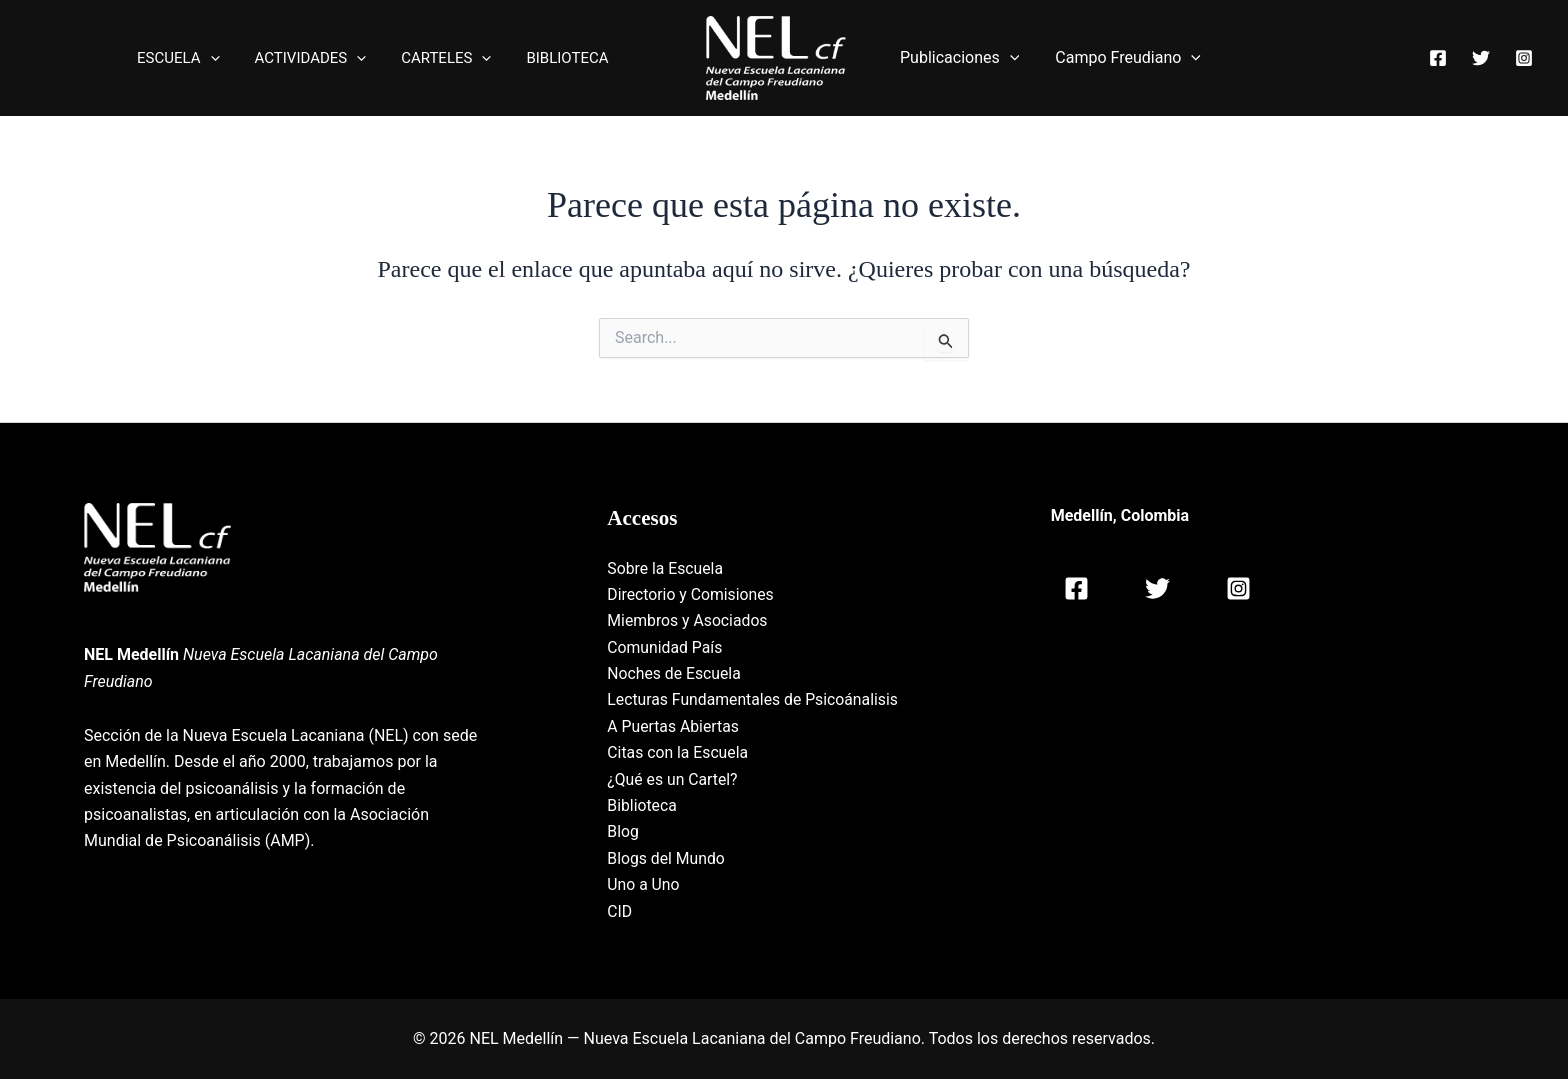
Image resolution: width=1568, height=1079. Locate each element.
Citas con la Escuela (678, 752)
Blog (623, 831)
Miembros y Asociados (688, 620)
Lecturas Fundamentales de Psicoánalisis (754, 699)
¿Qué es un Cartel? (673, 779)
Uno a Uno (643, 884)
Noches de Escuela (675, 673)
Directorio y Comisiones (691, 594)
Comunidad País (665, 647)
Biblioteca (642, 805)
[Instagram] (1524, 59)
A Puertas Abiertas (674, 726)
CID (619, 911)
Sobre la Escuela (666, 568)
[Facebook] (1438, 59)
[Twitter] (1481, 59)
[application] (227, 58)
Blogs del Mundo (666, 858)
